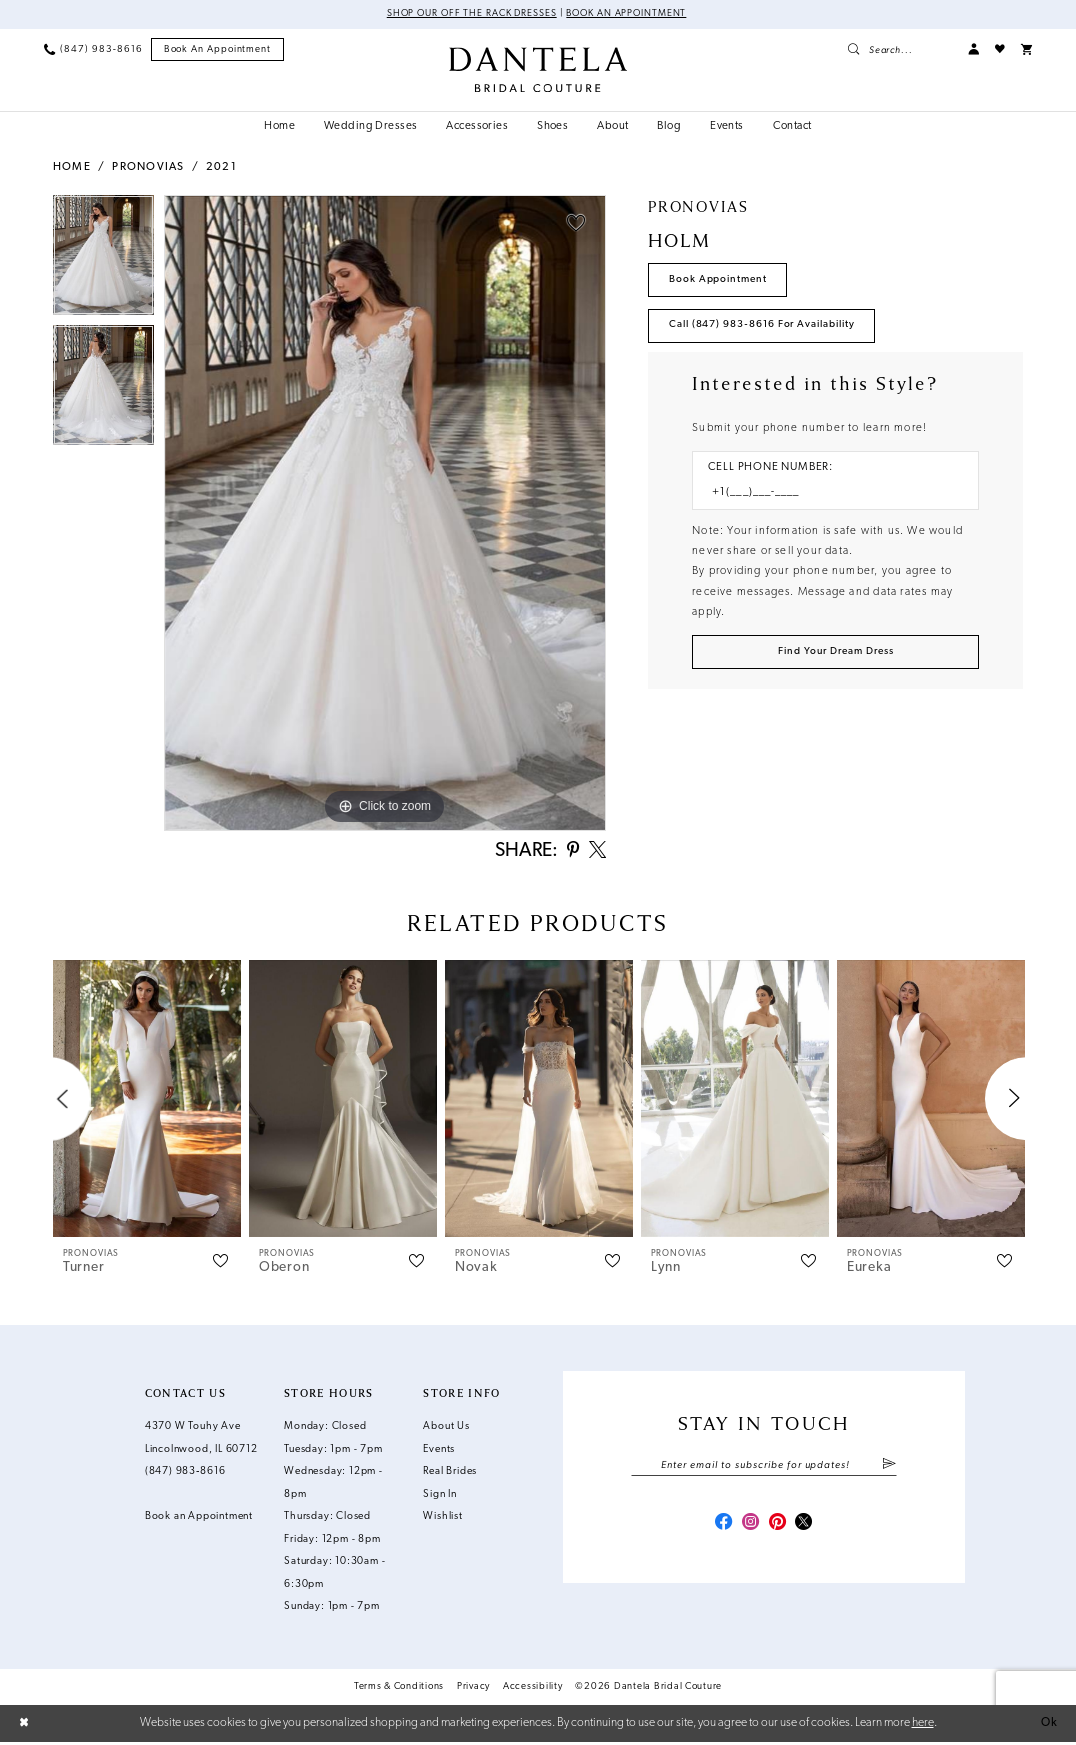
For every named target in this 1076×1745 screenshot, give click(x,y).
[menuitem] (93, 49)
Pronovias (148, 168)
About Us (446, 1429)
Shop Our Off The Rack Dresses (469, 14)
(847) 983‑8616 (185, 1474)
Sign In (440, 1496)
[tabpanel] (103, 261)
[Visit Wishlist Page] (1000, 49)
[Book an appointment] (218, 50)
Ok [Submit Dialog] (1049, 1725)
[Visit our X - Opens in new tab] (806, 1526)
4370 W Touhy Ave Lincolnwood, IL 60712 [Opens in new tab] (201, 1441)
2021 (221, 168)
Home (72, 168)
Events (439, 1451)
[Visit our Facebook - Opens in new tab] (720, 1526)
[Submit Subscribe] (889, 1467)
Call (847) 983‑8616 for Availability (763, 326)
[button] (973, 49)
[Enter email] (763, 1467)
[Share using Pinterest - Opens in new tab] (570, 852)
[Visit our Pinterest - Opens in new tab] (778, 1526)
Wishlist (442, 1519)
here (923, 1725)
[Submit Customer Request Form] (835, 655)
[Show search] (899, 49)
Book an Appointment (629, 14)
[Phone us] (93, 49)
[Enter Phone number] (828, 496)
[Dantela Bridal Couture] (538, 69)
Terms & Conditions (399, 1689)
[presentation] (147, 1101)
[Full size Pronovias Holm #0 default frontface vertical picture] (385, 514)
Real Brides (450, 1474)
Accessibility (533, 1689)
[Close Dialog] (24, 1726)
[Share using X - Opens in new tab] (596, 852)
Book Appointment (719, 279)
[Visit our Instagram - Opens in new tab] (749, 1526)
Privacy (473, 1689)
